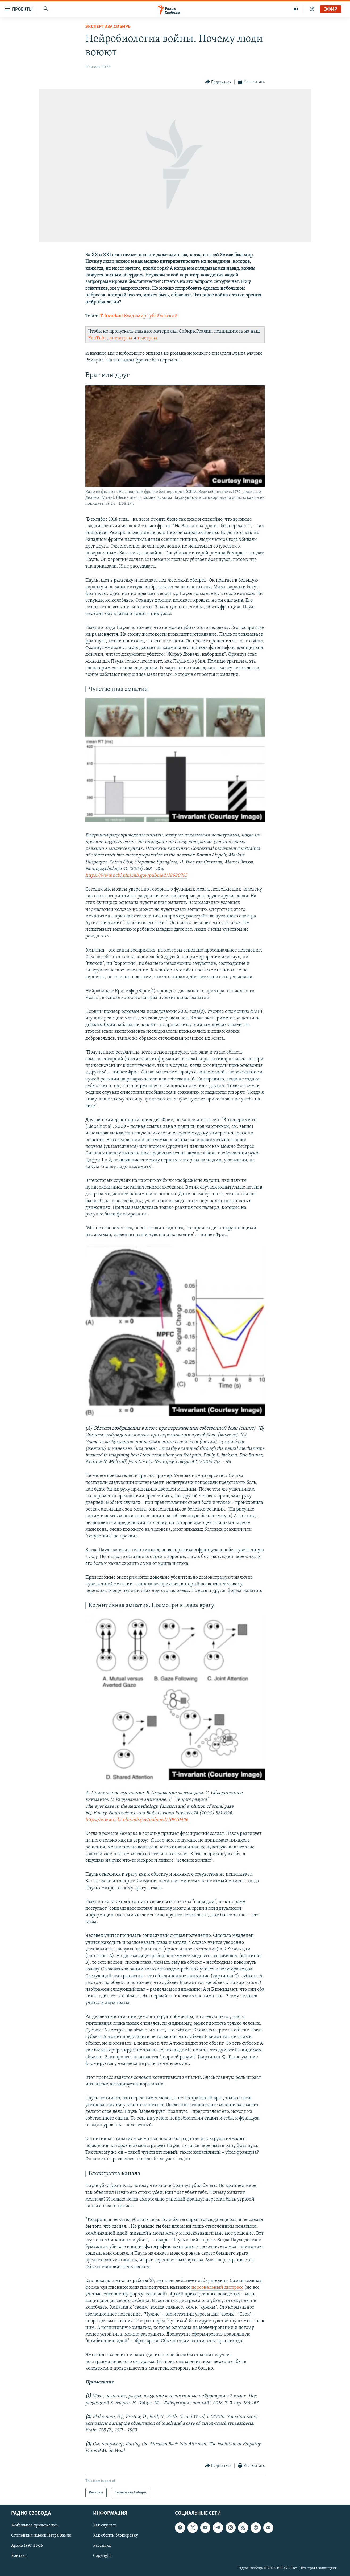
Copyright (102, 2556)
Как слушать (104, 2525)
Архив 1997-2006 (27, 2546)
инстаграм (120, 338)
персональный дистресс (217, 2287)
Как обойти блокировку (115, 2535)
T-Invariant (111, 316)
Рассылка (102, 2546)
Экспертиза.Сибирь (108, 26)
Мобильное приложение (34, 2525)
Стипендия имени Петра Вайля (41, 2535)
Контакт (19, 2556)
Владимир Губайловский (150, 316)
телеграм (147, 338)
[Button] (218, 82)
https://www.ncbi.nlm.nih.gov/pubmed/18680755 (136, 875)
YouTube (97, 338)
